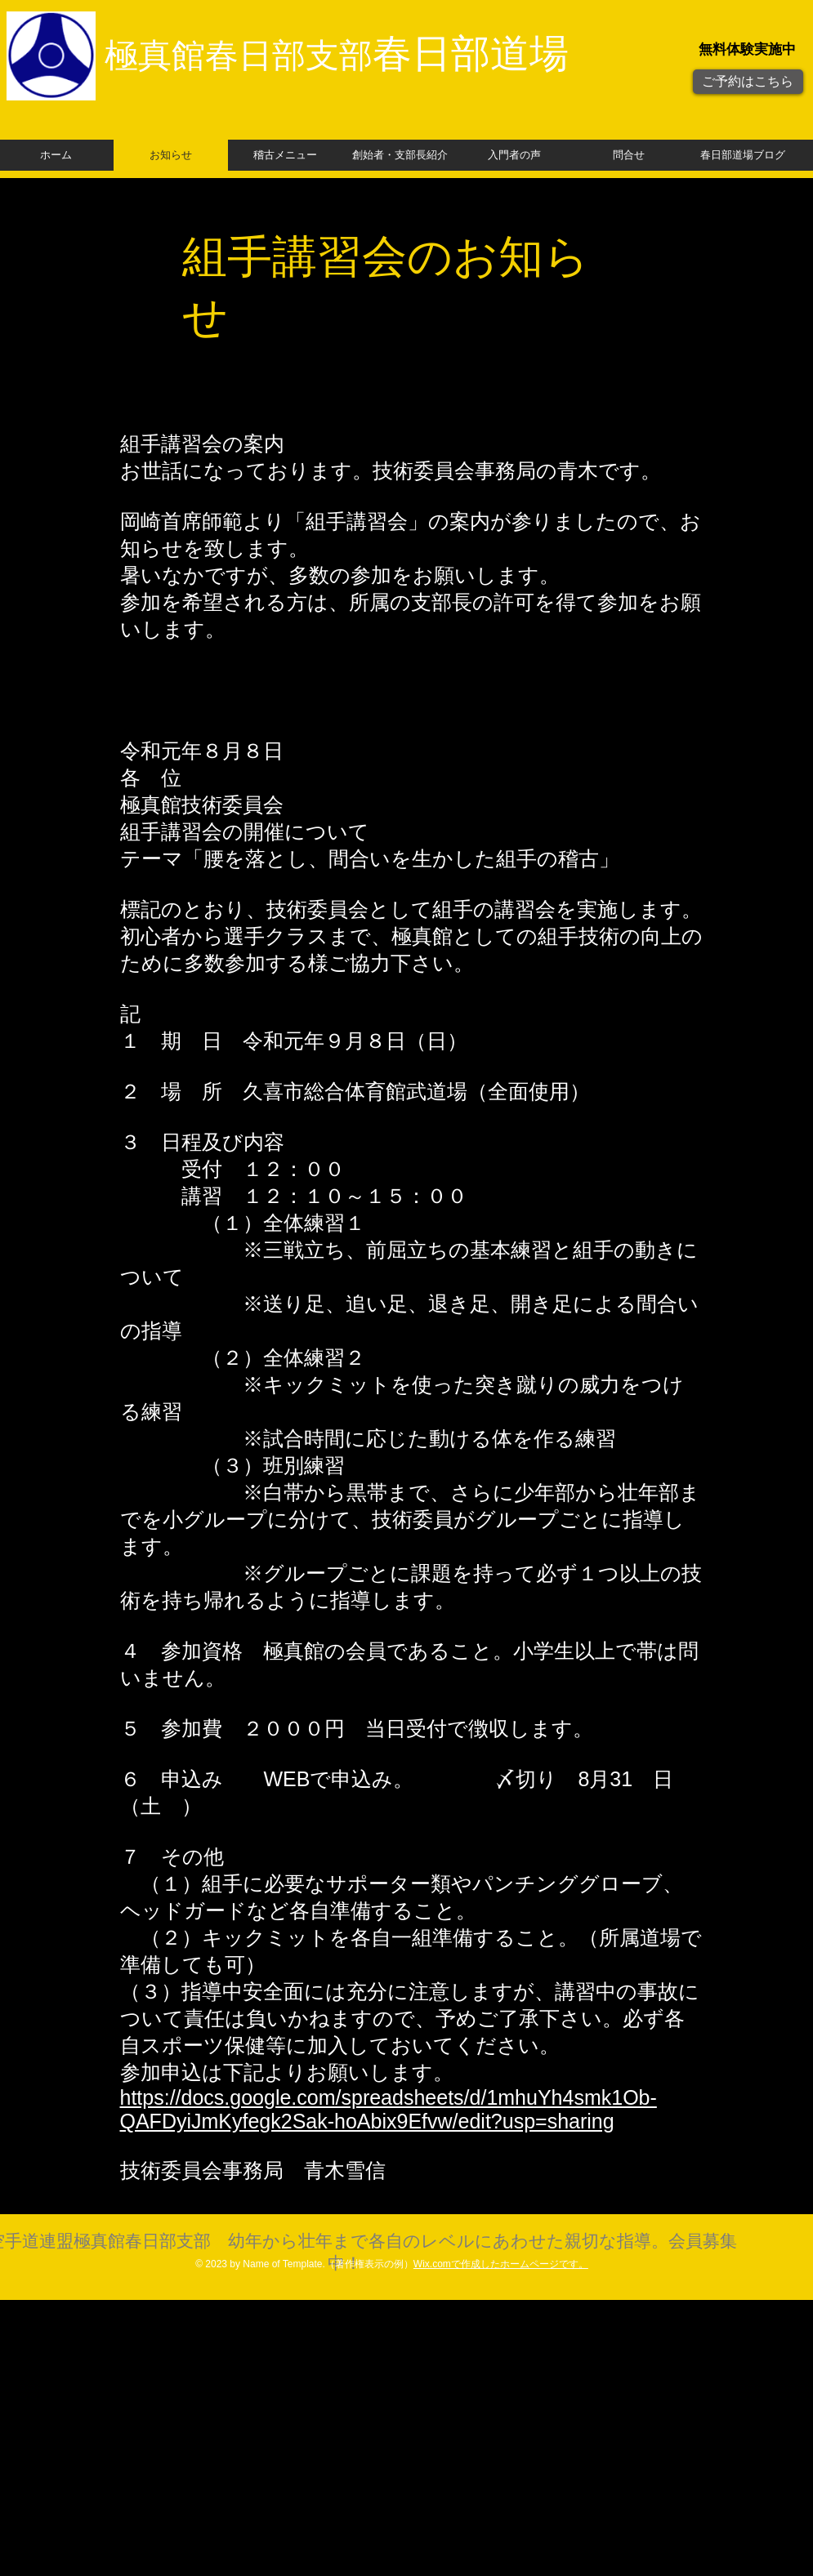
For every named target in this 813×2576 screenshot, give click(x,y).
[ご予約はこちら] (748, 81)
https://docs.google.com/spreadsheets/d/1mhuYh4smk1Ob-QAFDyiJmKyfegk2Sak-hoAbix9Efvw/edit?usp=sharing (388, 2109)
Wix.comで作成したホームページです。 (500, 2264)
